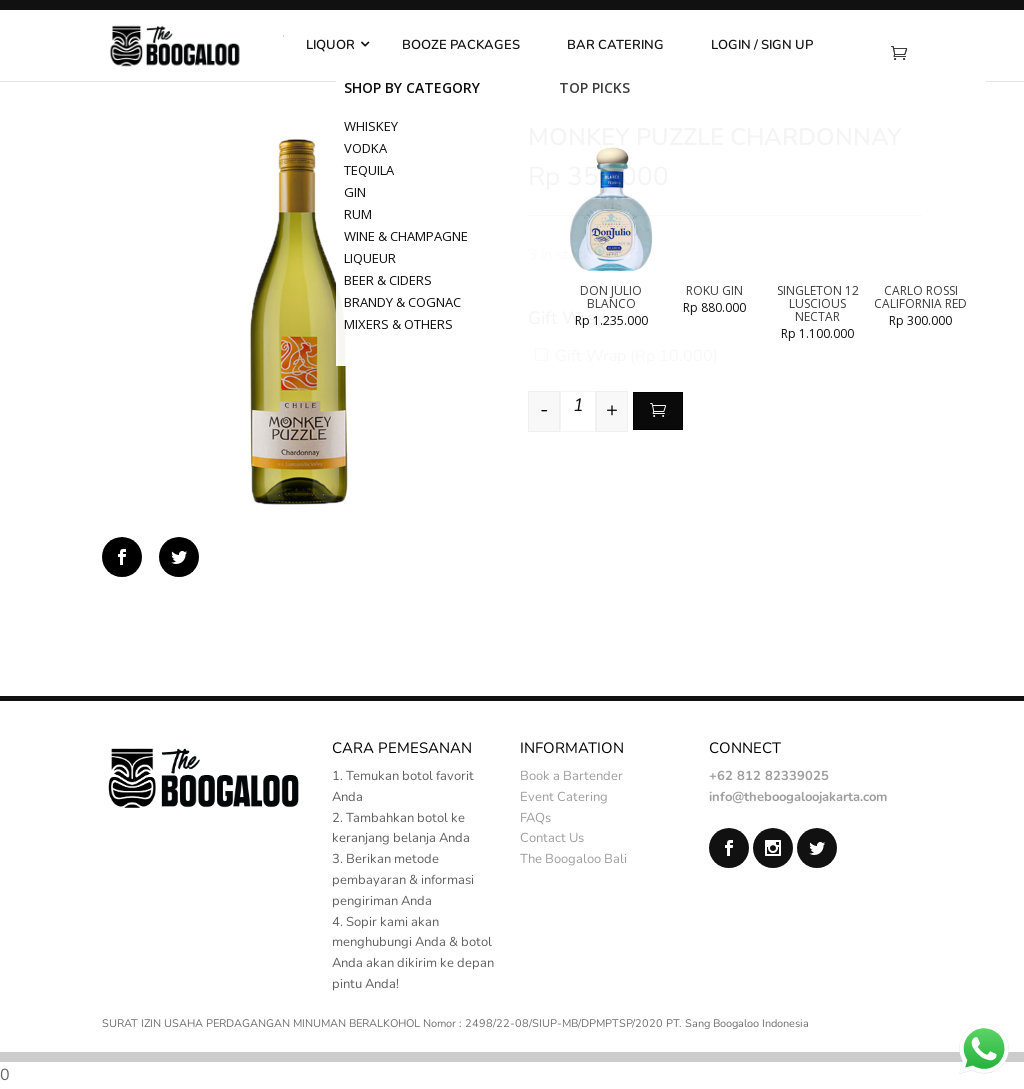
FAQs (535, 818)
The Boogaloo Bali (573, 859)
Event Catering (564, 797)
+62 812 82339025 (769, 776)
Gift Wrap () (626, 356)
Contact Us (552, 838)
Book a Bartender (571, 776)
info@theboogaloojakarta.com (798, 797)
